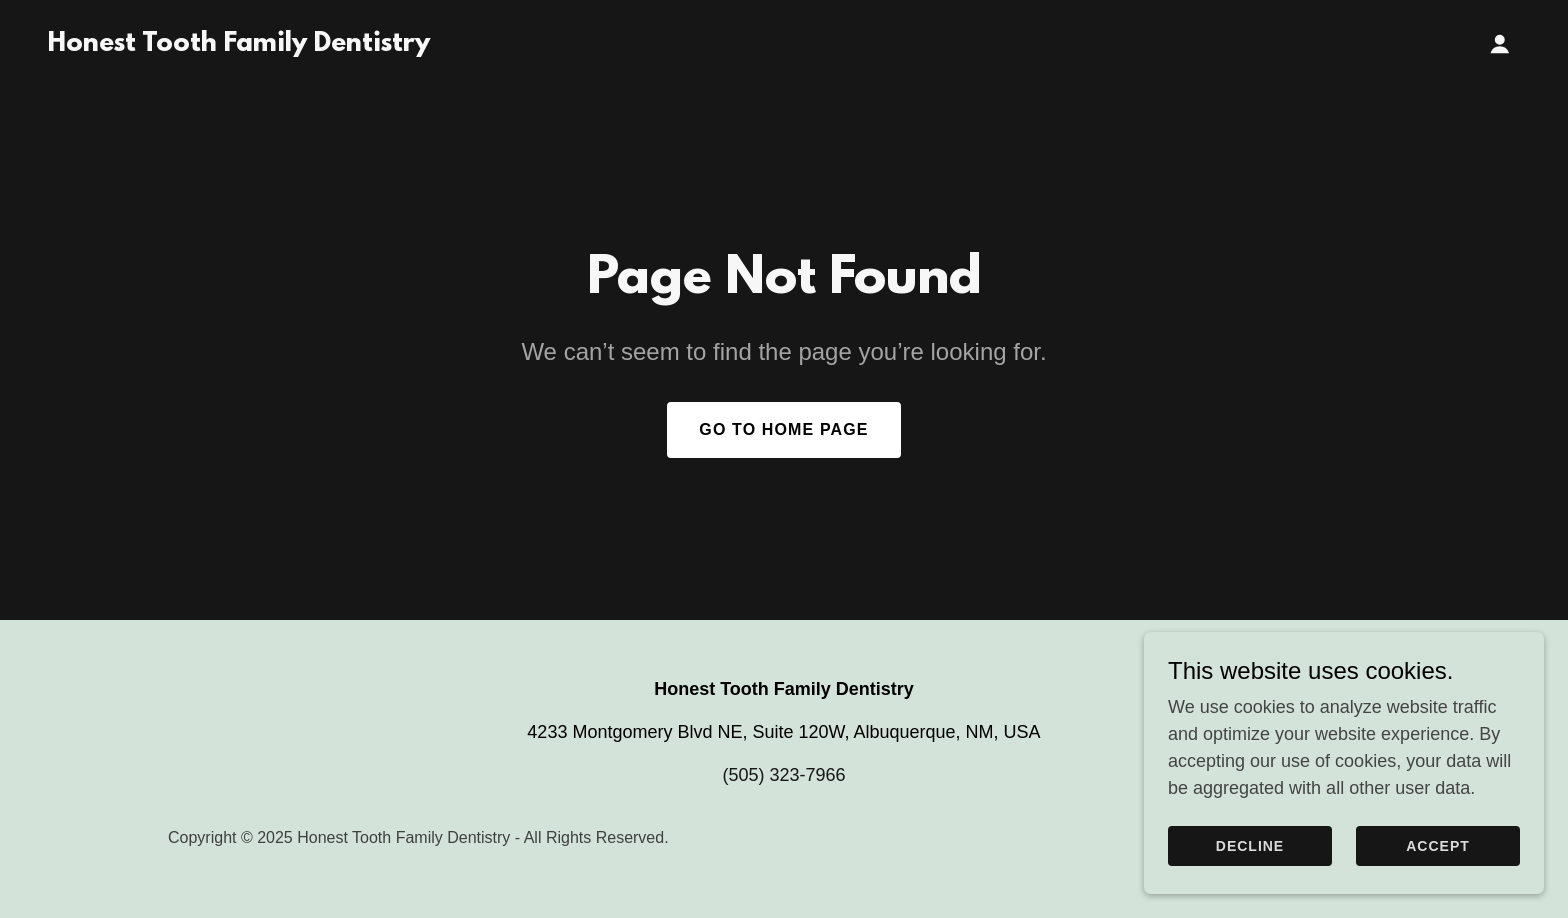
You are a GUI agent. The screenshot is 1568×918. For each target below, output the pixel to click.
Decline (1250, 846)
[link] (239, 45)
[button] (1500, 44)
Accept (1438, 846)
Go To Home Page (783, 429)
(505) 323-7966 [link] (783, 775)
